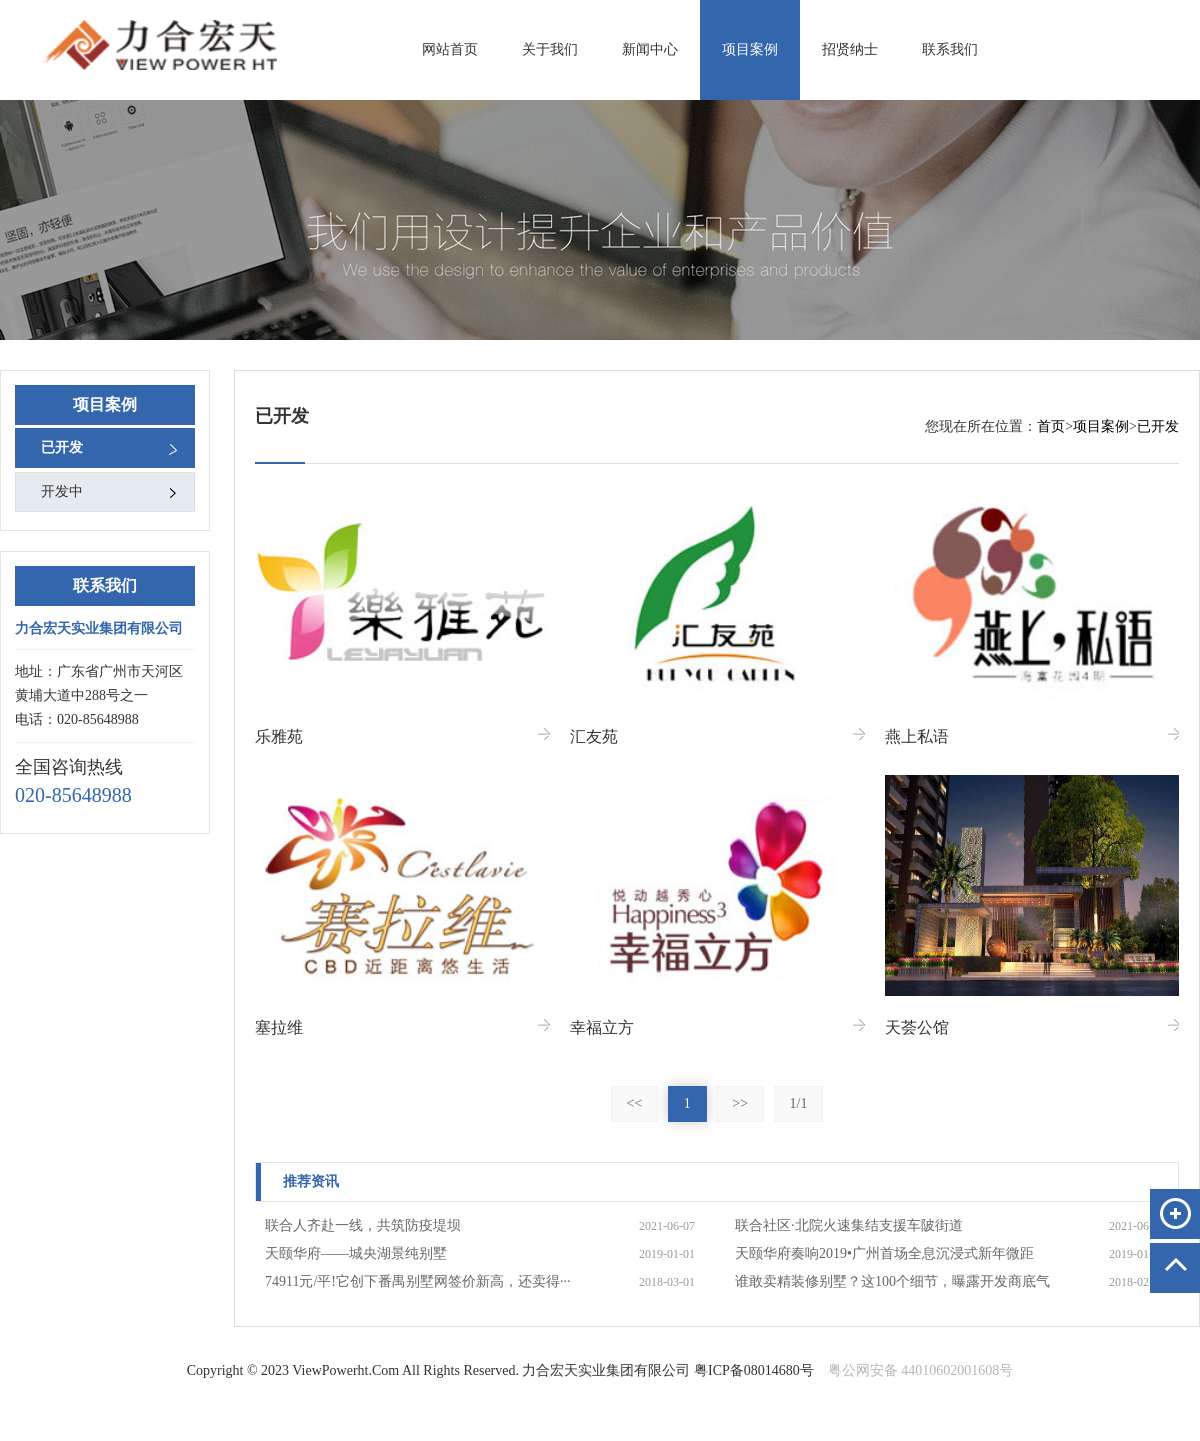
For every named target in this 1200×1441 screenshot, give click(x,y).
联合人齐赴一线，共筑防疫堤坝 (363, 1225)
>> (740, 1103)
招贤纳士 (850, 49)
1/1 (799, 1103)
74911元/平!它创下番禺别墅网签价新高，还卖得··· (418, 1281)
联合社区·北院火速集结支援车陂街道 (849, 1225)
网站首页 (450, 49)
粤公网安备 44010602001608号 (921, 1370)
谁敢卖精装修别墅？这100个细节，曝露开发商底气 (892, 1281)
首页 (1051, 426)
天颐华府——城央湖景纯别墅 (356, 1253)
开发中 (62, 491)
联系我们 (950, 49)
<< (635, 1103)
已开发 (62, 447)
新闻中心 (650, 49)
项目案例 (750, 49)
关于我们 (550, 49)
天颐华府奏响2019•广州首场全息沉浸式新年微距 (884, 1253)
